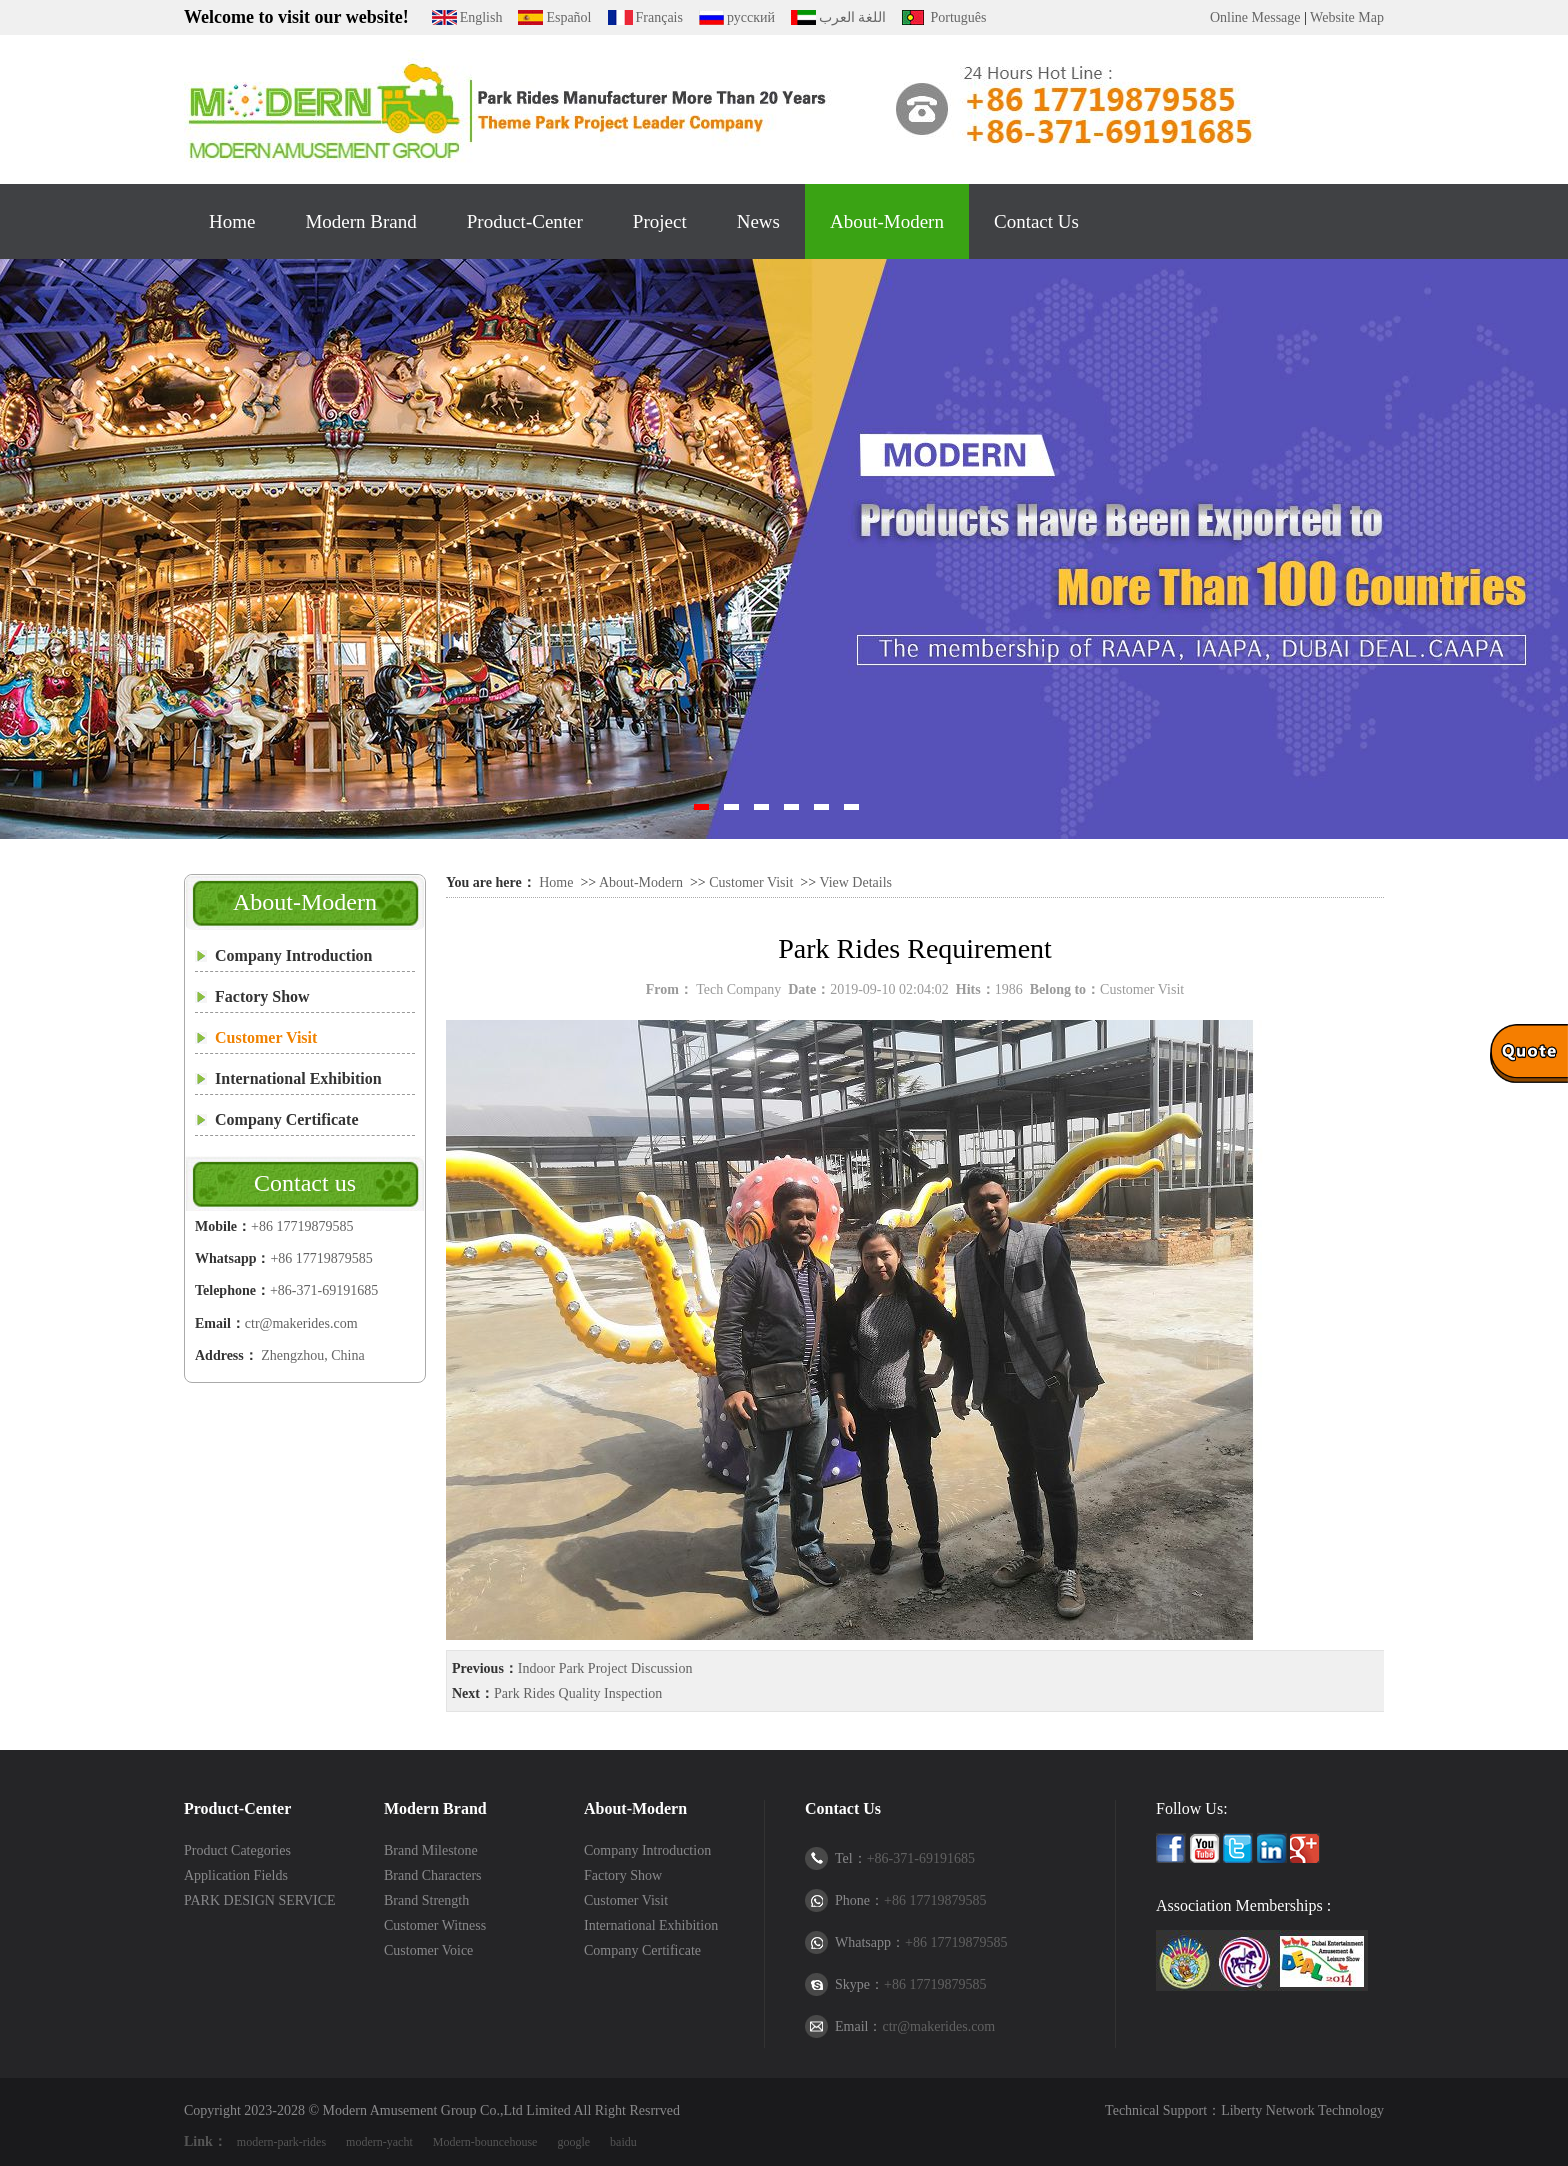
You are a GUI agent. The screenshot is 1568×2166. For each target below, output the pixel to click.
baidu (623, 2142)
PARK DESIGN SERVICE (260, 1900)
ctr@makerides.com (301, 1323)
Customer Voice (428, 1950)
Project (660, 221)
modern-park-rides (281, 2142)
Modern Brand (360, 221)
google (573, 2142)
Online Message (1255, 17)
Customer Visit (266, 1037)
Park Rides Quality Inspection (578, 1693)
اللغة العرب (853, 17)
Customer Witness (435, 1925)
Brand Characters (433, 1875)
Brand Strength (426, 1900)
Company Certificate (287, 1119)
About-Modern (887, 221)
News (758, 221)
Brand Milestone (431, 1850)
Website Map (1347, 17)
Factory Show (262, 996)
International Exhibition (298, 1078)
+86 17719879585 (302, 1226)
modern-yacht (379, 2142)
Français (659, 17)
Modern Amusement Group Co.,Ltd (423, 2110)
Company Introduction (294, 955)
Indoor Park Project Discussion (605, 1668)
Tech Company (738, 989)
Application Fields (236, 1875)
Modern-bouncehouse (485, 2142)
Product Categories (237, 1850)
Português (958, 17)
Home (232, 221)
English (481, 17)
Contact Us (1036, 221)
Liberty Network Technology (1302, 2110)
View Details (855, 882)
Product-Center (525, 221)
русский (751, 17)
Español (568, 17)
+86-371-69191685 (324, 1290)
